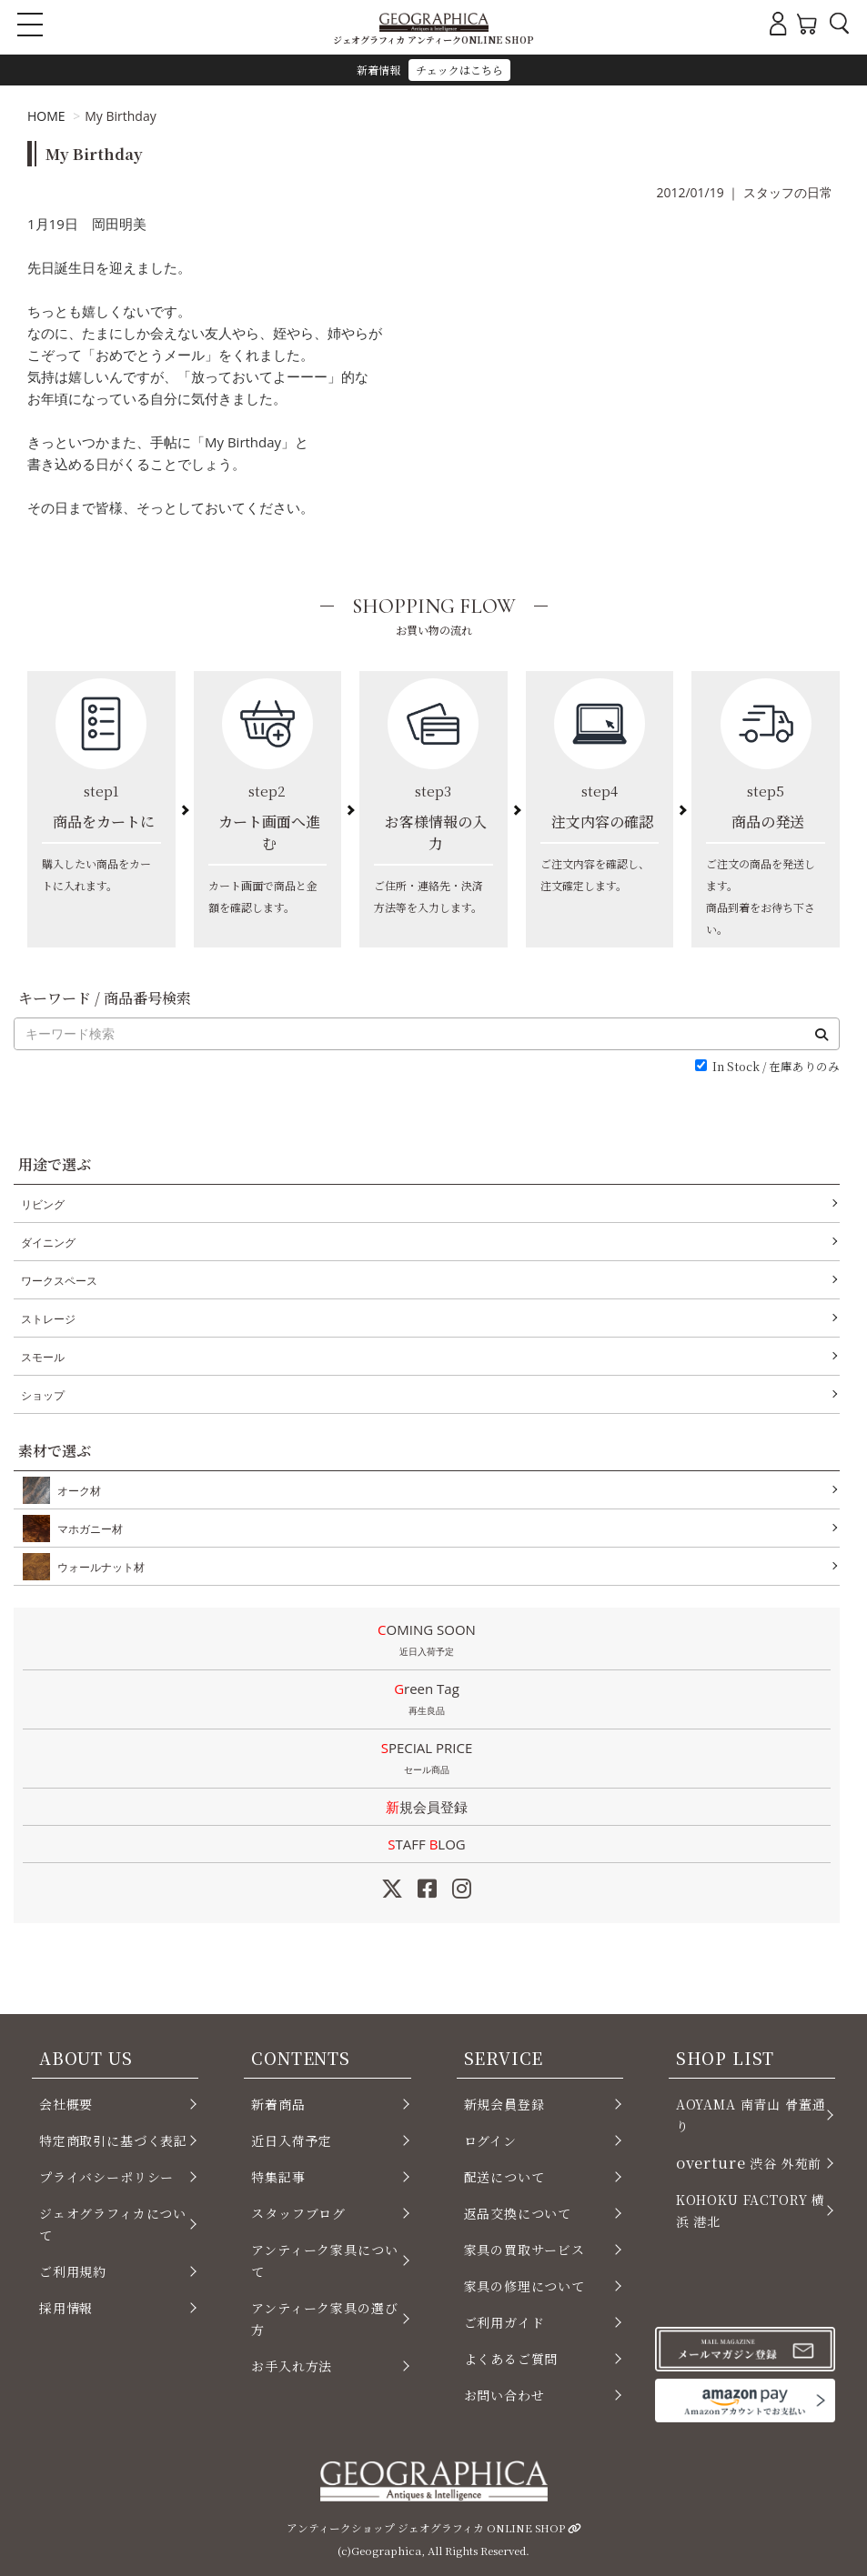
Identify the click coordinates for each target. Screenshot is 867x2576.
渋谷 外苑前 (749, 2162)
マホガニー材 (86, 1528)
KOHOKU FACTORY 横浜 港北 (750, 2210)
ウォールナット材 (97, 1566)
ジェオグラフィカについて (113, 2224)
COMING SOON (426, 1641)
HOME (46, 116)
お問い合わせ (504, 2395)
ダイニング (48, 1242)
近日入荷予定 (291, 2140)
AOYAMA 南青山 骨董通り (751, 2115)
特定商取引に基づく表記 (113, 2140)
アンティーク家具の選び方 (324, 2319)
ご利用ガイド (504, 2322)
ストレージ (48, 1319)
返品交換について (518, 2213)
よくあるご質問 (511, 2359)
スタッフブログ (298, 2213)
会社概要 (66, 2104)
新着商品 (278, 2104)
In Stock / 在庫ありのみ (776, 1067)
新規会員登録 (427, 1807)
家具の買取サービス (524, 2249)
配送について (504, 2177)
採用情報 (66, 2308)
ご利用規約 (72, 2271)
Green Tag (426, 1700)
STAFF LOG (426, 1844)
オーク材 (75, 1490)
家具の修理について (524, 2286)
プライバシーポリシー (106, 2177)
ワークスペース (59, 1280)
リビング (43, 1204)
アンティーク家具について (324, 2260)
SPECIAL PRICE (426, 1759)
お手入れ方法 (291, 2366)
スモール (43, 1357)
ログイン (490, 2140)
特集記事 (278, 2177)
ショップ (43, 1395)
